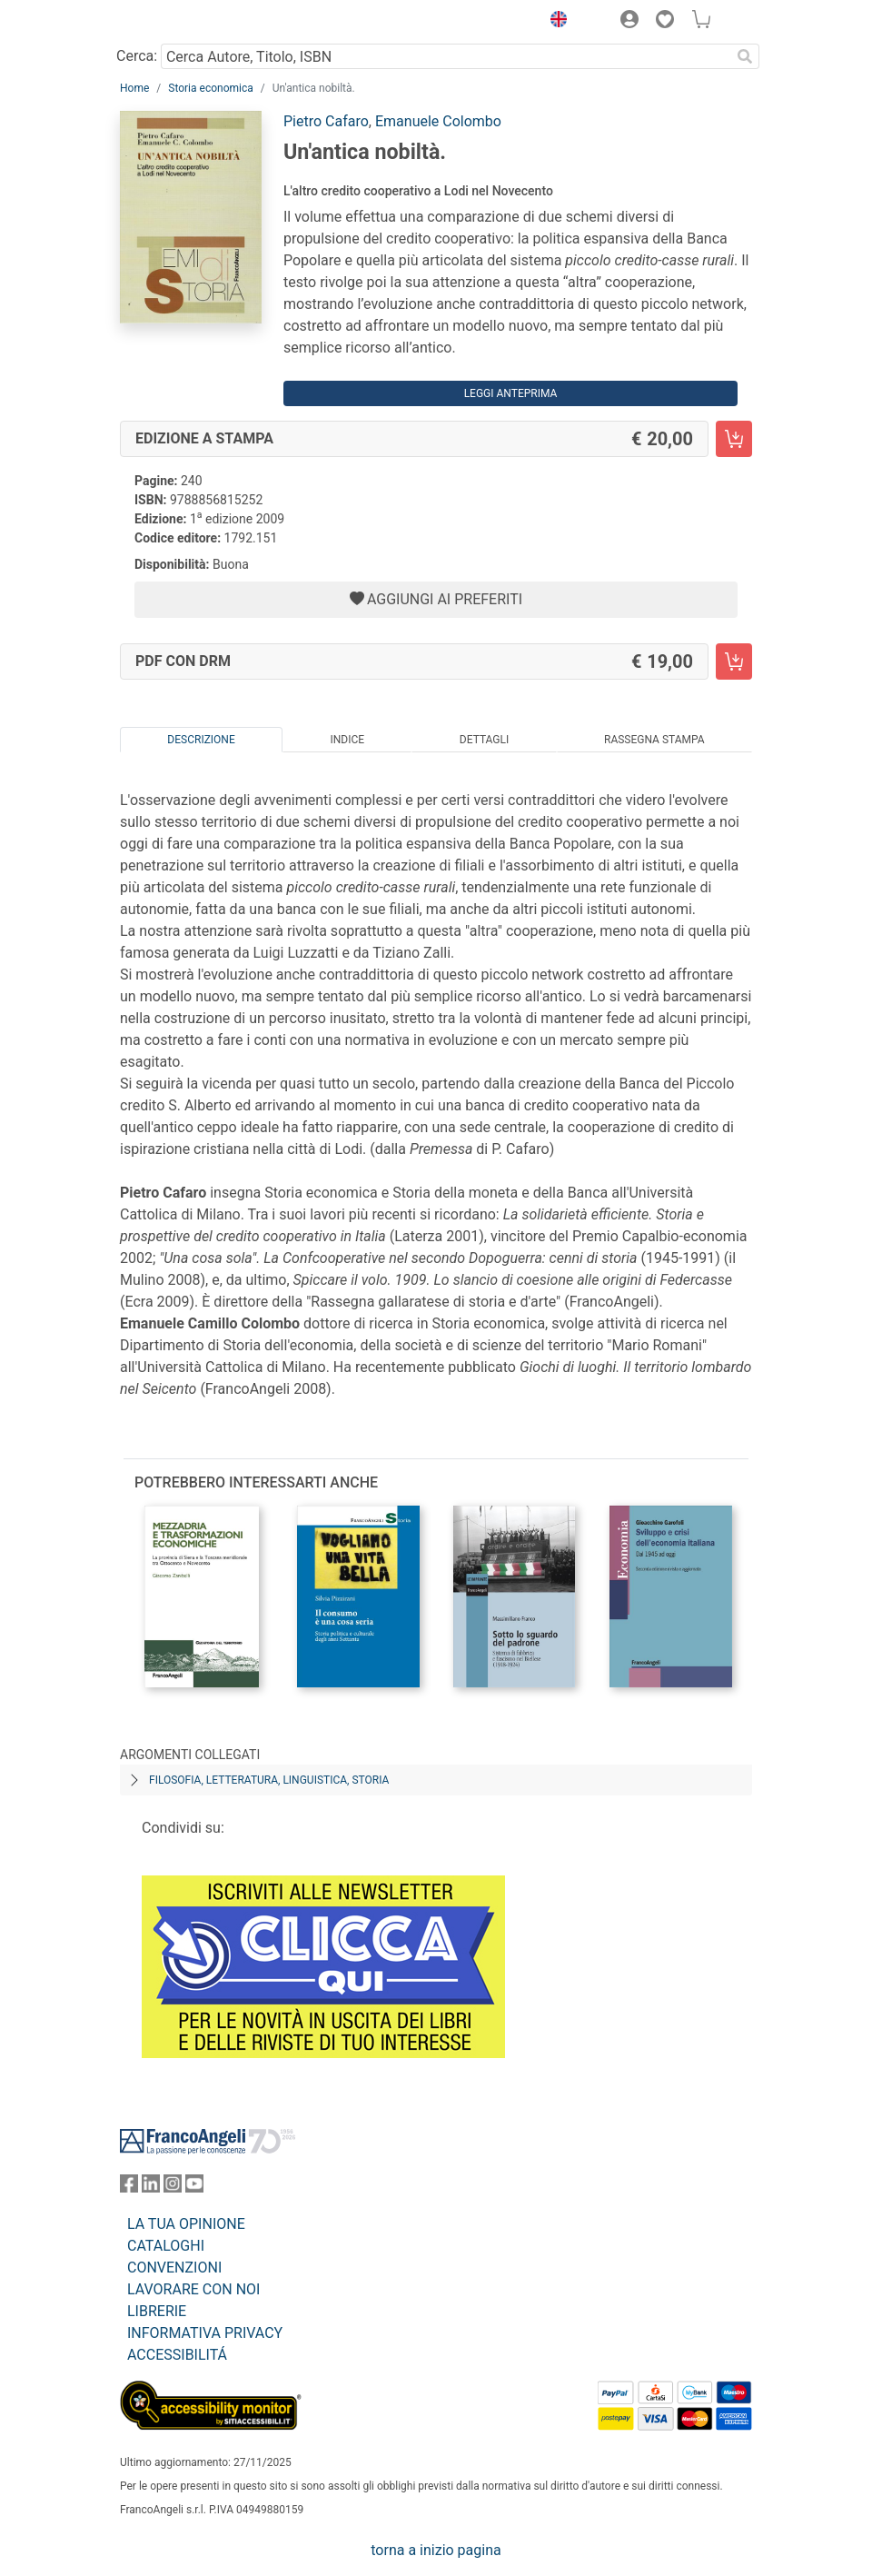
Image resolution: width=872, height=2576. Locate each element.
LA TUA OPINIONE (186, 2224)
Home (134, 88)
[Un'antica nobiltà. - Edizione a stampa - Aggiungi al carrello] (734, 439)
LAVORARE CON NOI (193, 2289)
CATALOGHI (165, 2245)
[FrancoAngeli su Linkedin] (151, 2187)
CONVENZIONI (174, 2267)
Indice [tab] (347, 739)
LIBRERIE (156, 2311)
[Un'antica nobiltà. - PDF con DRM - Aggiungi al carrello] (734, 661)
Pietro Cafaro (326, 121)
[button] (554, 22)
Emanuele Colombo (438, 121)
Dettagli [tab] (484, 739)
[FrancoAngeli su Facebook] (129, 2187)
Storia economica (210, 88)
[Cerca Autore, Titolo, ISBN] (445, 56)
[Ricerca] (744, 56)
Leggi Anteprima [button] (511, 393)
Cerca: (136, 56)
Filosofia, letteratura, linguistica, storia (269, 1780)
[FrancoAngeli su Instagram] (173, 2187)
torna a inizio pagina (435, 2550)
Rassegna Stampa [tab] (654, 739)
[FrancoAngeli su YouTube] (194, 2187)
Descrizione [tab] (200, 739)
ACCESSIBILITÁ (177, 2354)
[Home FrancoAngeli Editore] (181, 22)
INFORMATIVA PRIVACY (204, 2333)
